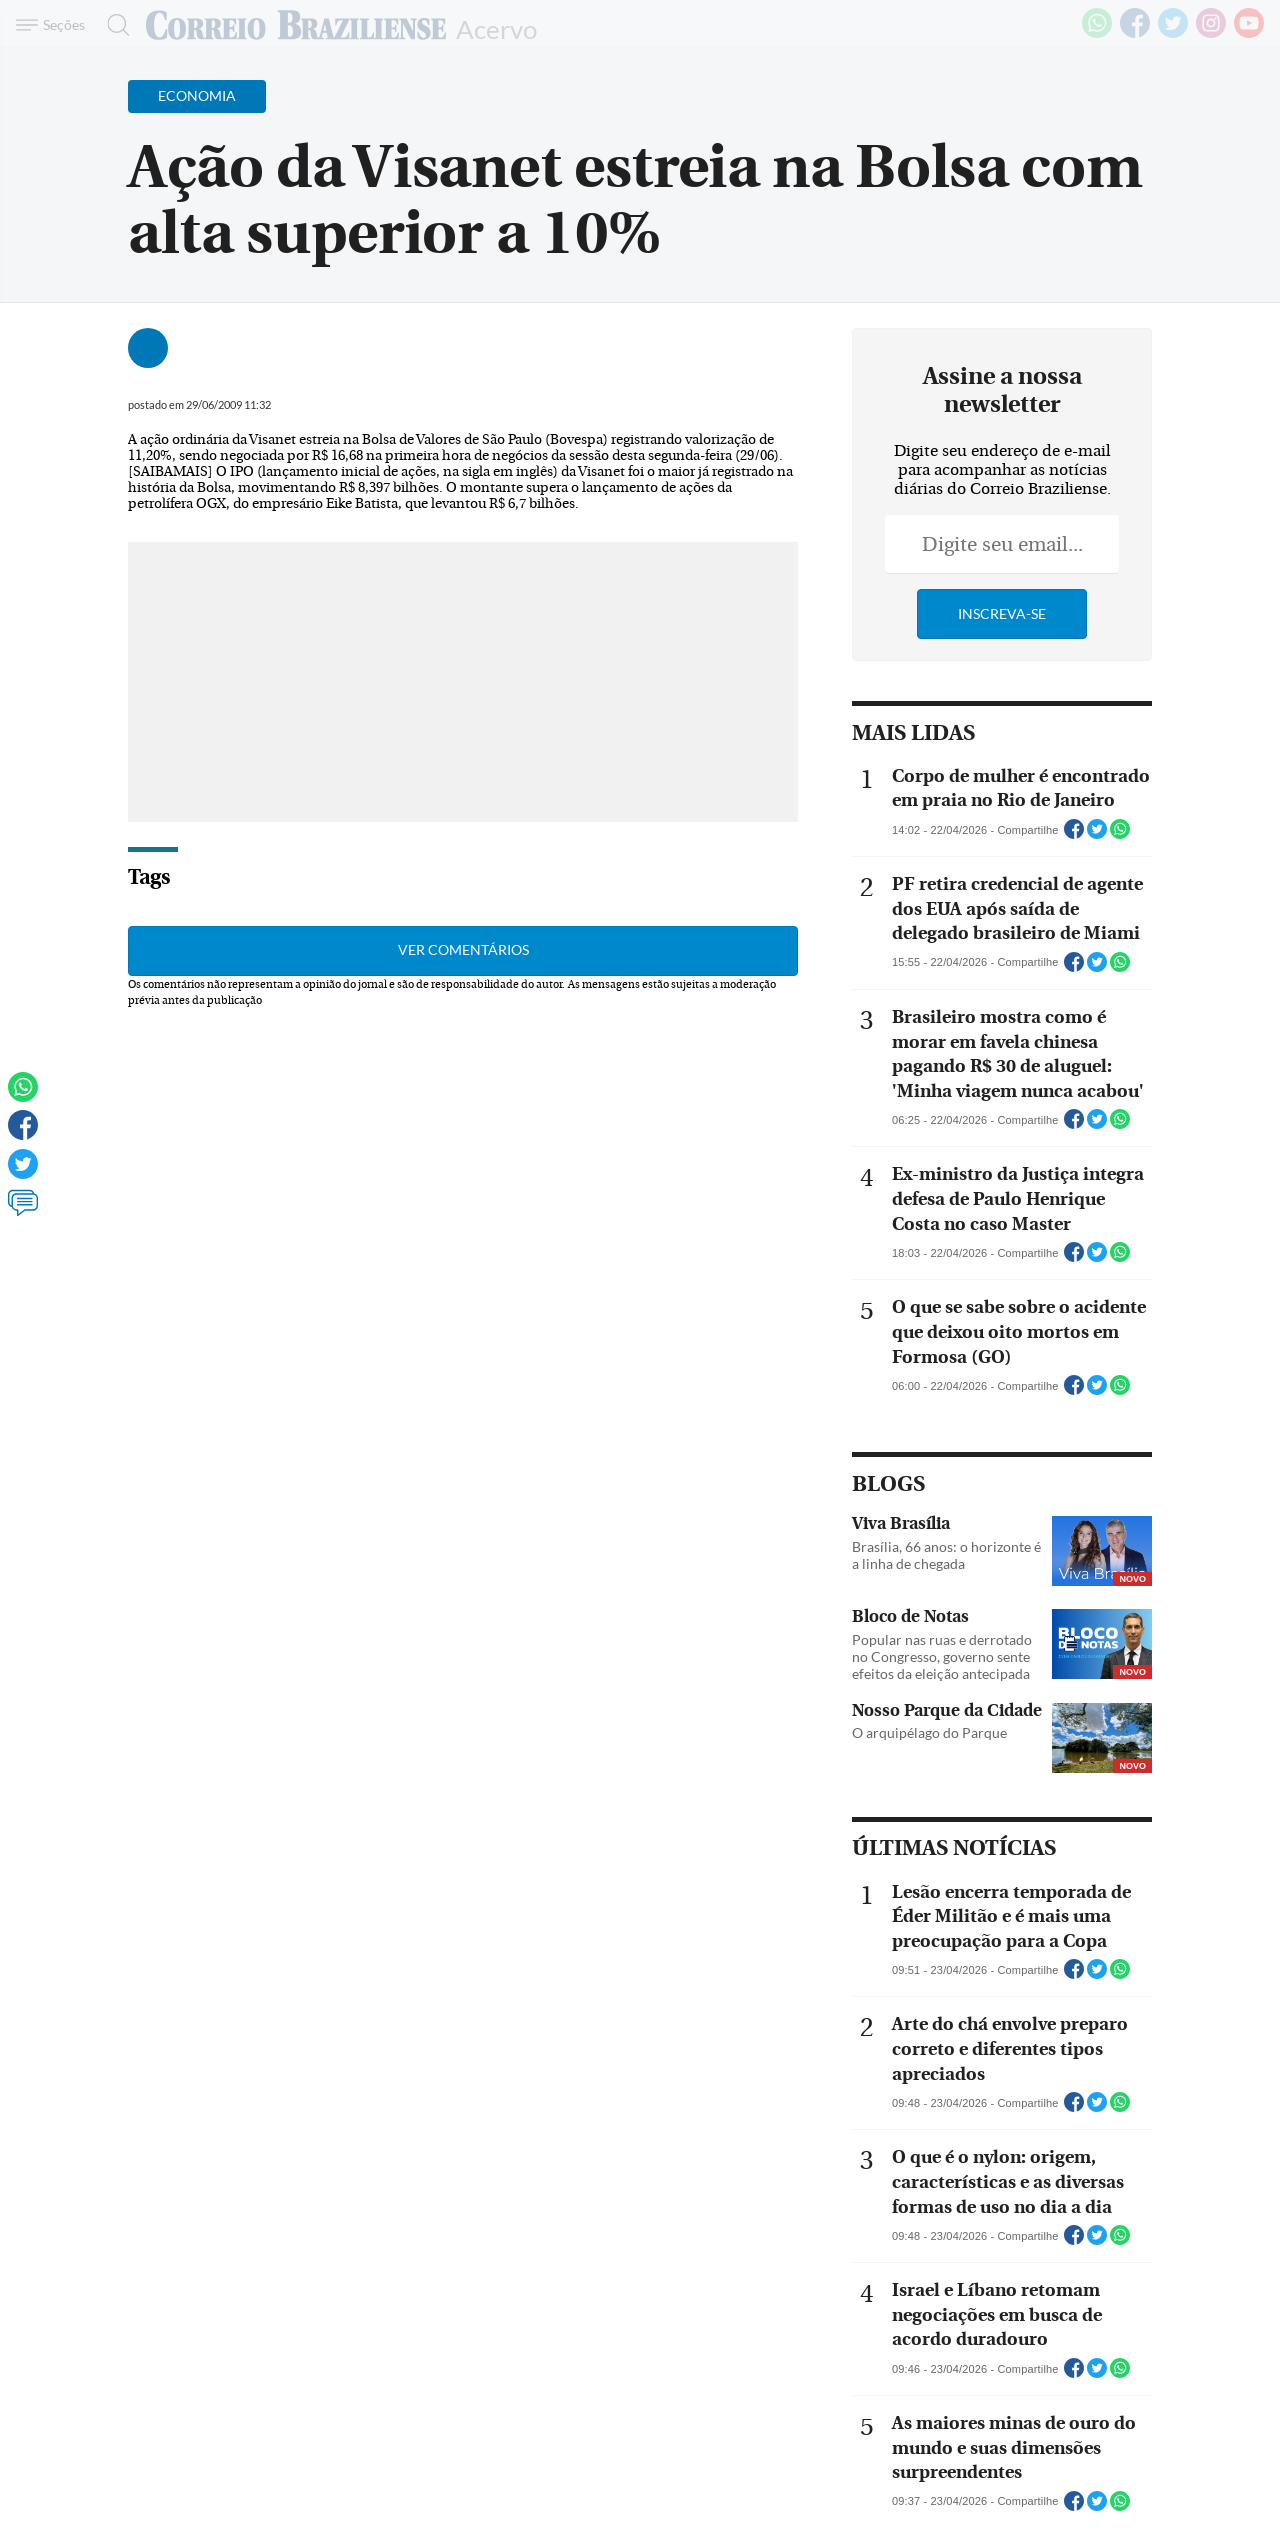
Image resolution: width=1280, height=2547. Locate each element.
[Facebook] (1135, 34)
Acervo (496, 27)
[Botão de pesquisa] (112, 25)
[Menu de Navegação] (53, 25)
